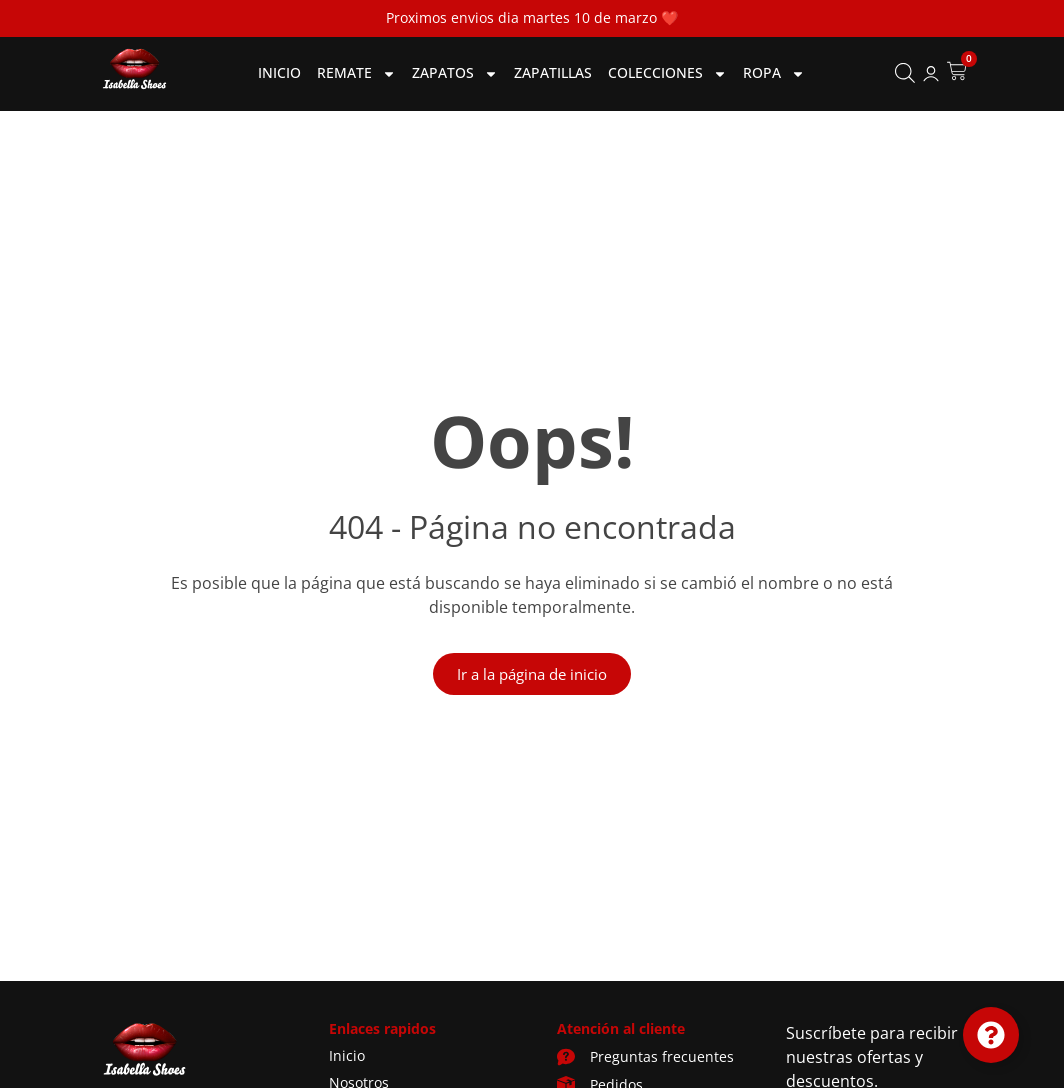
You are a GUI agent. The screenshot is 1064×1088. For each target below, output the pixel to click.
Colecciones (667, 74)
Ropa (774, 74)
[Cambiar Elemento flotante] (991, 1035)
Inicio (279, 72)
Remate (356, 74)
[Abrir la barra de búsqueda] (905, 73)
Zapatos (455, 74)
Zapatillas (553, 72)
